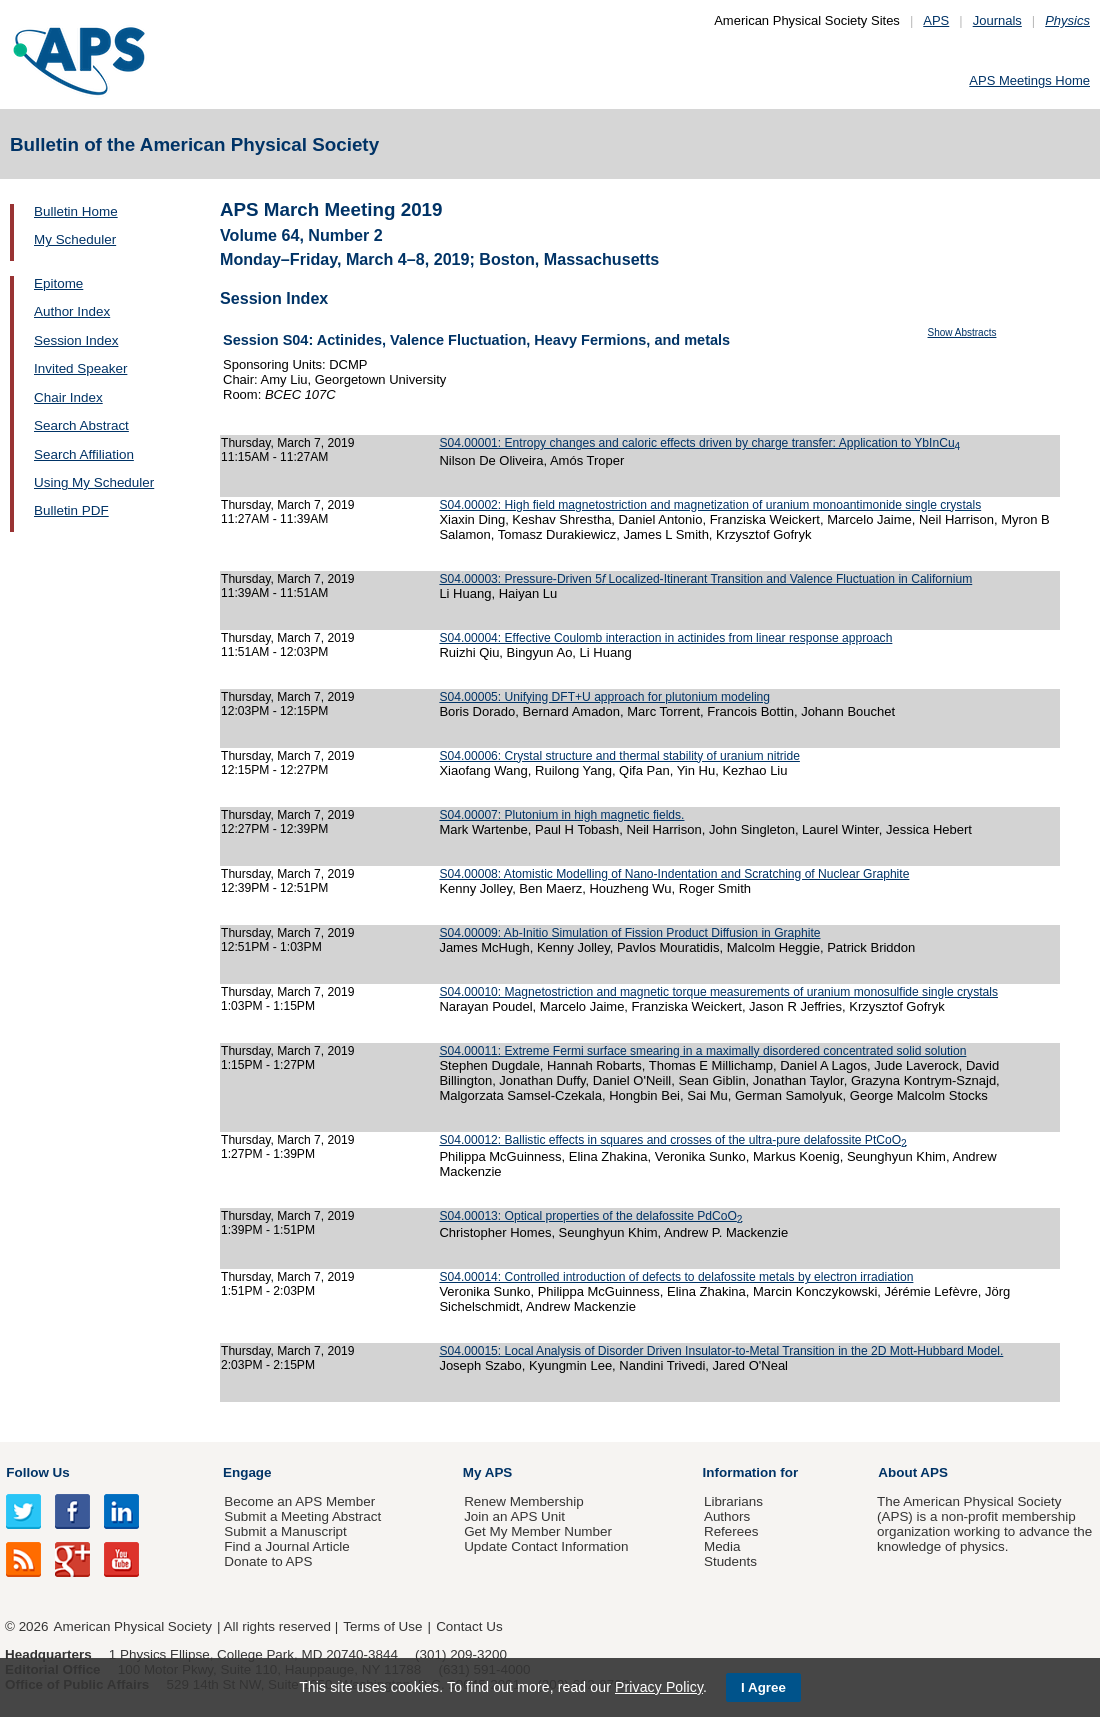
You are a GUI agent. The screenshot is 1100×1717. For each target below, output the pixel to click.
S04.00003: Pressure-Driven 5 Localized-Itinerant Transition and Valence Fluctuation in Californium (705, 579)
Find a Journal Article (286, 1546)
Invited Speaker (80, 368)
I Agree (763, 1687)
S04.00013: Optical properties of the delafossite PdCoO (590, 1216)
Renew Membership (524, 1501)
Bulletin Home (76, 211)
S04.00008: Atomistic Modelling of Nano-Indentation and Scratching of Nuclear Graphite (674, 874)
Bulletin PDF (71, 510)
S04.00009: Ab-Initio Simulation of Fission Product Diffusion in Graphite (629, 933)
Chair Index (68, 397)
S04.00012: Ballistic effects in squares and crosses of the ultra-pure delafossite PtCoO (672, 1140)
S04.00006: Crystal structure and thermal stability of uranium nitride (619, 756)
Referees (731, 1531)
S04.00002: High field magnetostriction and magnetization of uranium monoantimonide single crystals (710, 505)
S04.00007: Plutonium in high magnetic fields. (561, 815)
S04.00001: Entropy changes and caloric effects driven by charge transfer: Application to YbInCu (699, 443)
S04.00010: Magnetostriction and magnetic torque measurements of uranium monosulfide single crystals (718, 992)
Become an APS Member (299, 1501)
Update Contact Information (546, 1546)
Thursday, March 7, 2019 (287, 443)
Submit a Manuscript (285, 1531)
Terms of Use (382, 1626)
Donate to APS (268, 1561)
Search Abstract (81, 425)
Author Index (72, 311)
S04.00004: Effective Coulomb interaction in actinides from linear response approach (665, 638)
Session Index (76, 340)
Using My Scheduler (94, 482)
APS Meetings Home (1029, 80)
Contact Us (469, 1626)
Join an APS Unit (514, 1516)
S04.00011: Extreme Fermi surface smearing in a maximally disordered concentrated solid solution (702, 1051)
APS (936, 20)
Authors (727, 1516)
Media (722, 1546)
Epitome (58, 283)
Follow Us (37, 1472)
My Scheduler (75, 239)
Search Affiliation (84, 454)
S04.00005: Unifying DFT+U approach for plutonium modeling (604, 697)
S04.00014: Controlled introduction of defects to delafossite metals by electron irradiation (676, 1277)
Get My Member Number (538, 1531)
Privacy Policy (659, 1687)
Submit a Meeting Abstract (302, 1516)
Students (730, 1561)
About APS (913, 1472)
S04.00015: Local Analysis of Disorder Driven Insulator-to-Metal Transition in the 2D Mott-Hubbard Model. (721, 1351)
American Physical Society (133, 1626)
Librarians (733, 1501)
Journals (997, 20)
